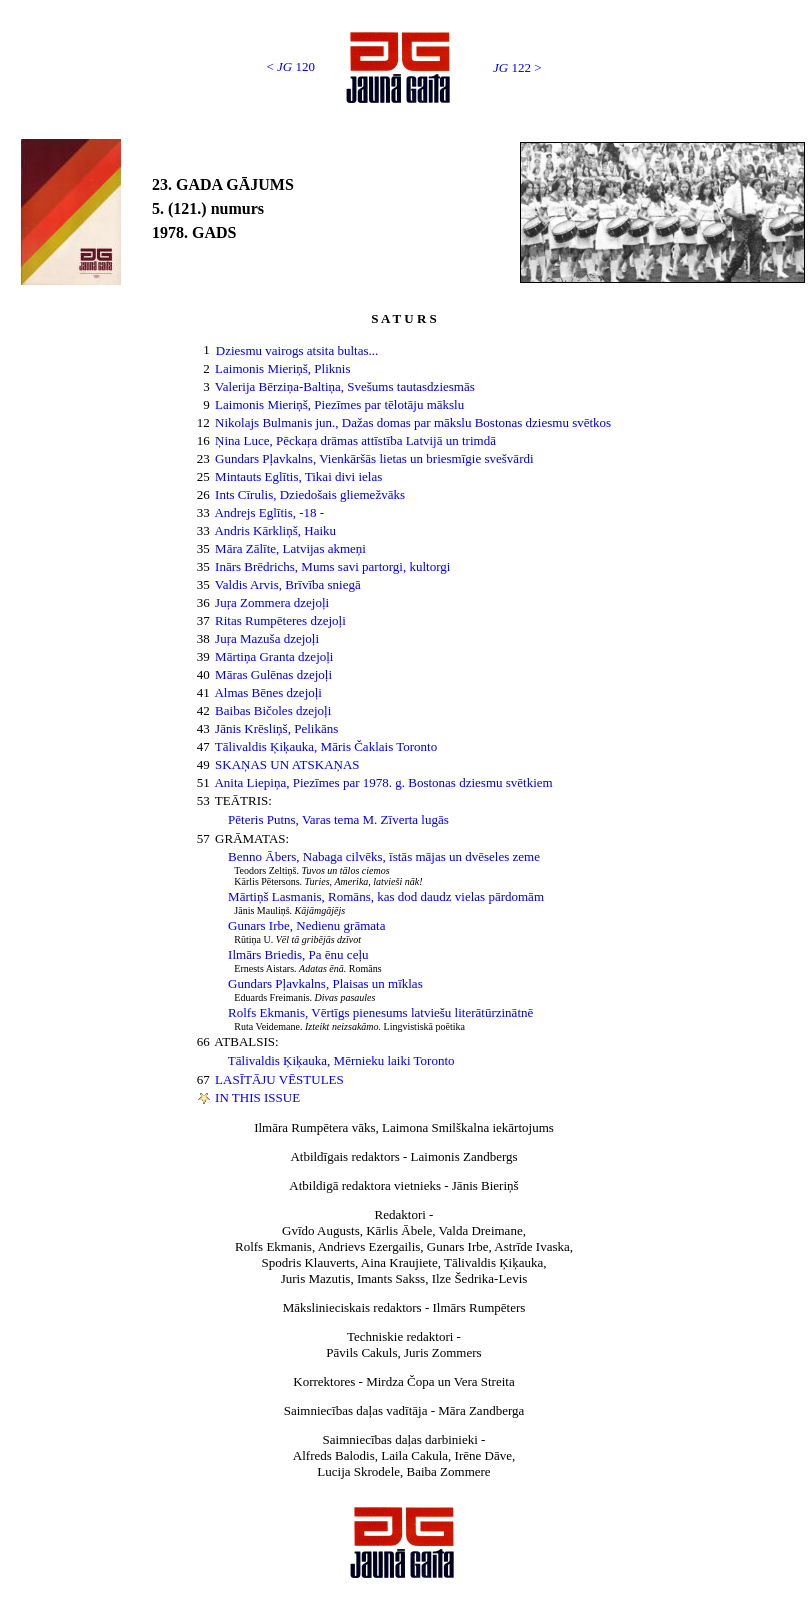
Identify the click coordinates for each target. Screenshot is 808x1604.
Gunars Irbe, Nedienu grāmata (306, 925)
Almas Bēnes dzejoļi (268, 692)
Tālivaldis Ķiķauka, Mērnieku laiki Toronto (341, 1060)
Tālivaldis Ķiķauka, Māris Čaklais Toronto (326, 746)
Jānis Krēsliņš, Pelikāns (276, 728)
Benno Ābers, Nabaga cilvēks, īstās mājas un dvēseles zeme (384, 856)
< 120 (290, 66)
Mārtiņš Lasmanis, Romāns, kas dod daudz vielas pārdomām (386, 896)
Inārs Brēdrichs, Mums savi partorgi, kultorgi (332, 566)
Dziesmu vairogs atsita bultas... (297, 350)
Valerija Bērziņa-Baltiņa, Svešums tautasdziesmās (345, 386)
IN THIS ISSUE (257, 1097)
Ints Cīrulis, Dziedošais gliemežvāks (310, 494)
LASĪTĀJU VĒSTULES (279, 1079)
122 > (517, 67)
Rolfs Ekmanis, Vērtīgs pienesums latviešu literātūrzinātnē (380, 1012)
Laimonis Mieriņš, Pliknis (282, 368)
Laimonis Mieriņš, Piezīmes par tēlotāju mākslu (339, 404)
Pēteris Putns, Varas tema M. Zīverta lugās (338, 819)
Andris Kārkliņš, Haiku (275, 530)
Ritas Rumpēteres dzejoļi (280, 620)
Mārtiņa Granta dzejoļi (274, 656)
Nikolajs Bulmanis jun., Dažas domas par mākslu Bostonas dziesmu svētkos (413, 422)
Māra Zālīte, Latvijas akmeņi (290, 548)
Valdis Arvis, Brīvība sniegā (288, 584)
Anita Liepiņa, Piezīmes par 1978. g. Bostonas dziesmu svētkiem (383, 782)
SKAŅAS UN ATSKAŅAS (287, 764)
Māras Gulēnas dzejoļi (273, 674)
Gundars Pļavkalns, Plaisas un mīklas (325, 983)
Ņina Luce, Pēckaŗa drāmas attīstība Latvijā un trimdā (355, 440)
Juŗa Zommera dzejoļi (272, 602)
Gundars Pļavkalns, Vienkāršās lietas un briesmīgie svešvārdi (374, 458)
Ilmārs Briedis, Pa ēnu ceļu (298, 954)
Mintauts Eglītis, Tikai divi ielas (298, 476)
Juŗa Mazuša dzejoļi (267, 638)
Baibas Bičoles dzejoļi (273, 710)
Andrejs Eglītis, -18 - (269, 512)
